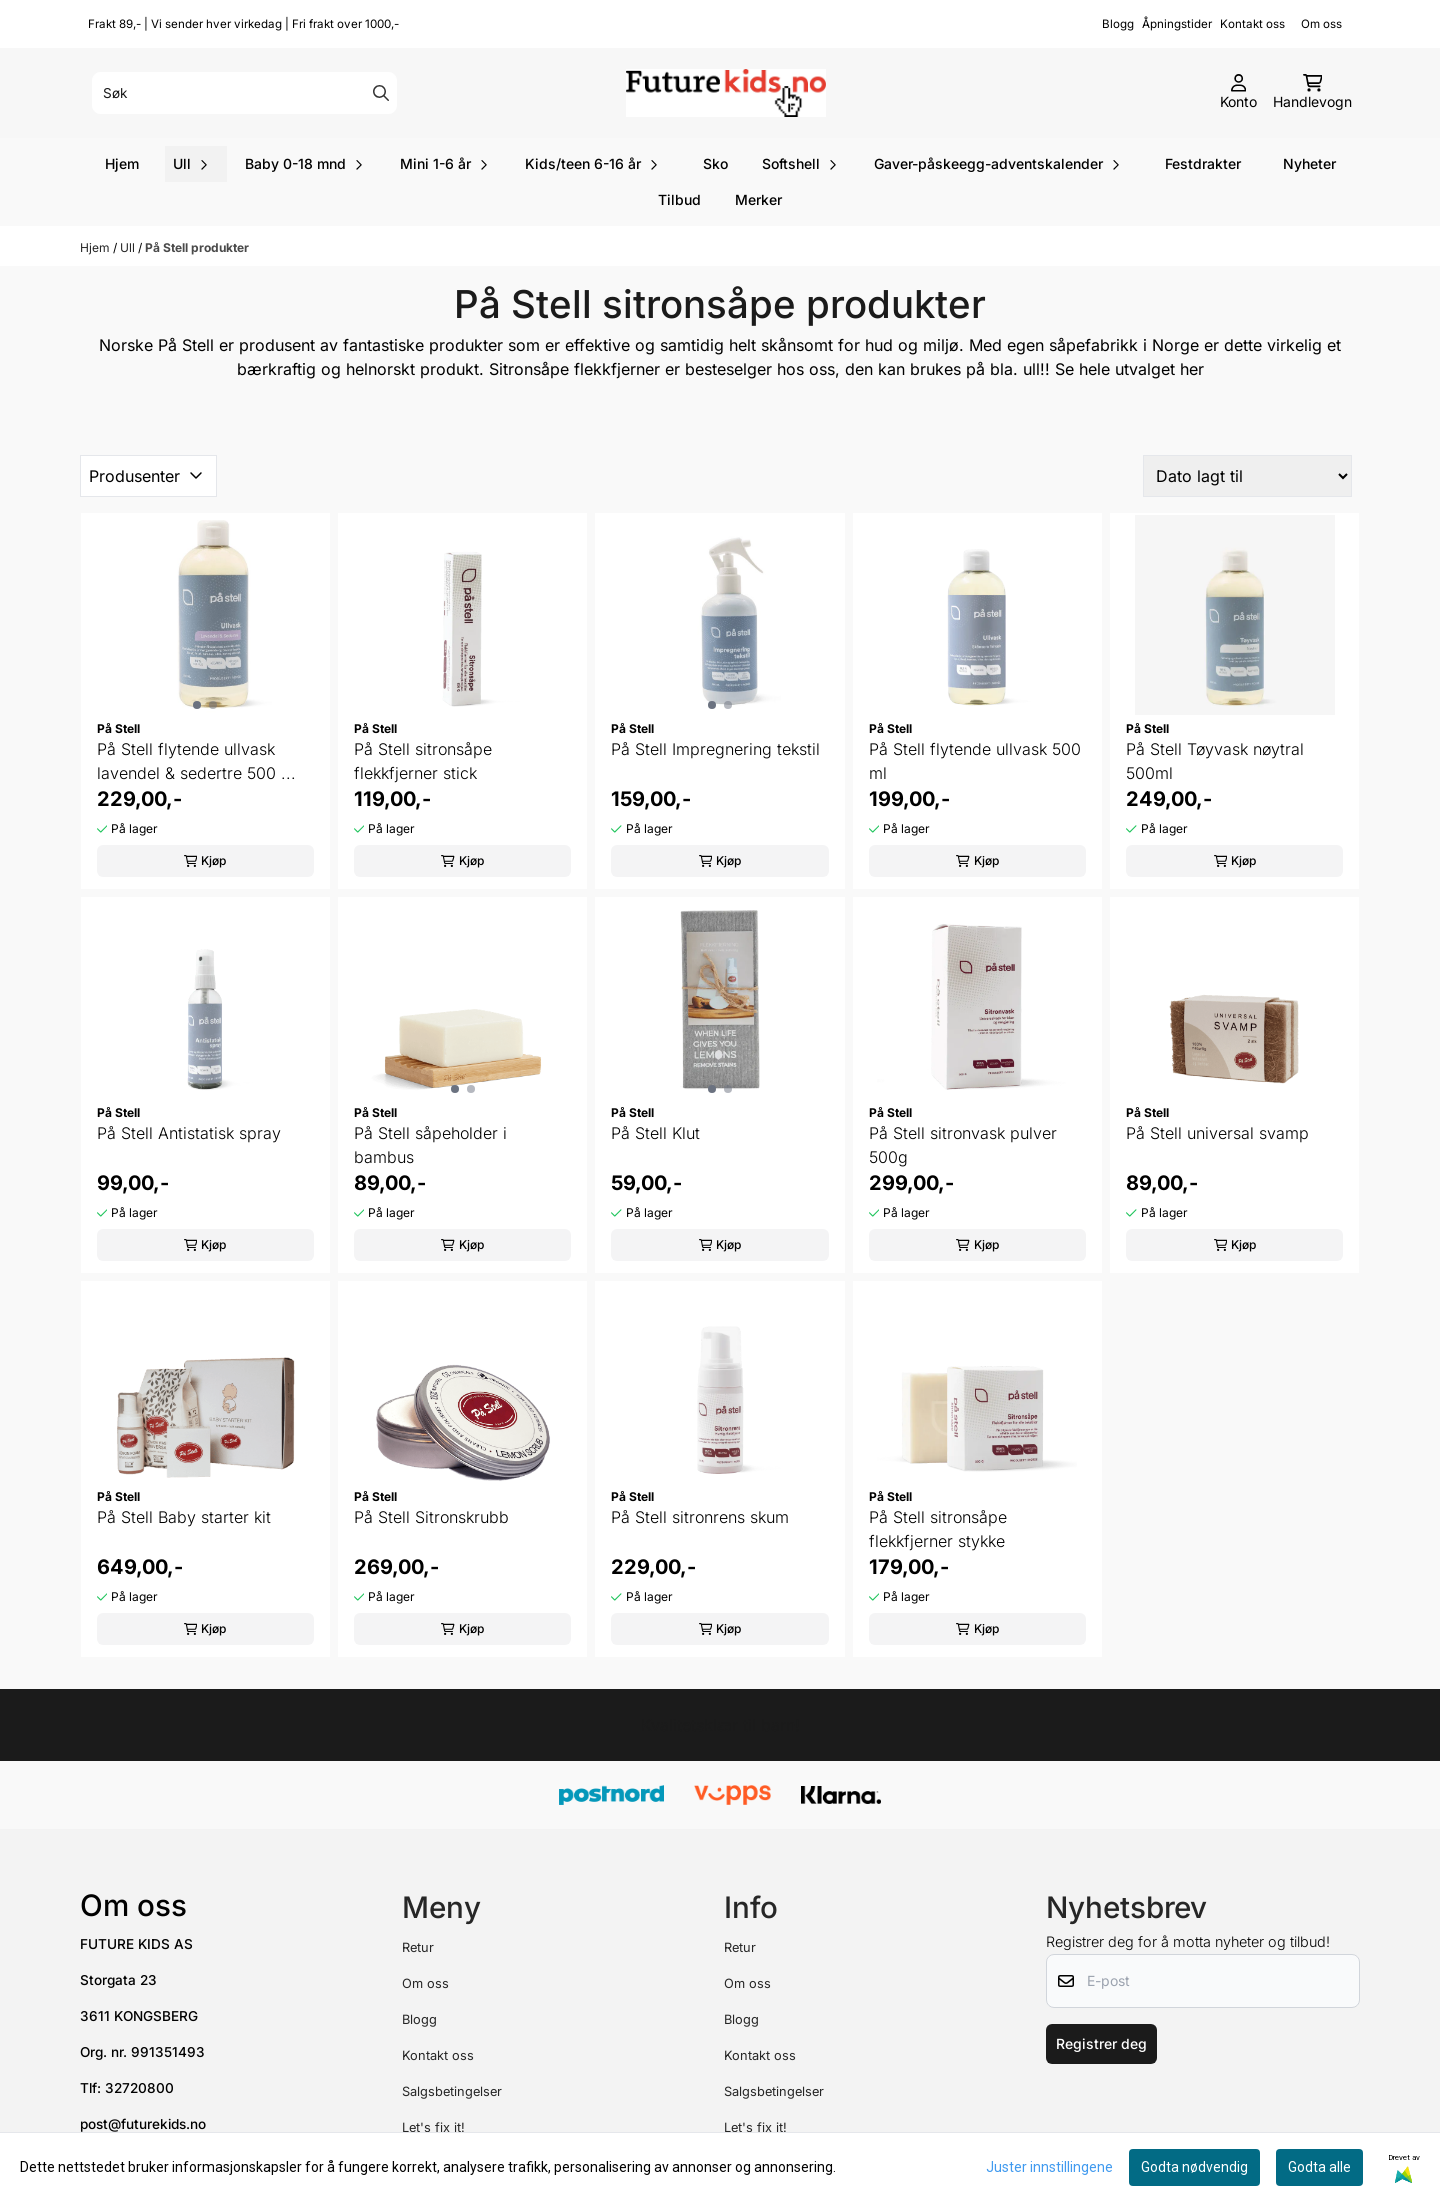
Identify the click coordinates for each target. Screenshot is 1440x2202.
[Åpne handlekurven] (1312, 93)
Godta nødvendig (1194, 2167)
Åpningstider (1177, 24)
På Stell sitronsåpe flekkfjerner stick (423, 761)
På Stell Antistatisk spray (189, 1133)
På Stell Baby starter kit (184, 1517)
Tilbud (679, 199)
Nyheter (1309, 163)
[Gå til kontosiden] (1238, 93)
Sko (715, 163)
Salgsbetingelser (452, 2091)
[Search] (381, 93)
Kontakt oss (1252, 24)
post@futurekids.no (143, 2124)
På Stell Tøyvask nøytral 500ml (1215, 761)
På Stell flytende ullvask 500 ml (975, 761)
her (1192, 369)
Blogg (1118, 24)
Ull (129, 247)
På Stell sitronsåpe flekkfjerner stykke (938, 1529)
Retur (418, 1947)
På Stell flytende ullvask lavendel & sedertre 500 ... (196, 761)
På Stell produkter (197, 247)
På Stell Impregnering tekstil (715, 749)
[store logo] (726, 93)
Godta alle (1319, 2167)
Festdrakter (1203, 163)
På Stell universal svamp (1217, 1133)
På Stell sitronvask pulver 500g (963, 1145)
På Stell (186, 345)
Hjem (96, 247)
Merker (758, 199)
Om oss (1330, 24)
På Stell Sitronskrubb (431, 1517)
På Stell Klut (655, 1133)
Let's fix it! (433, 2127)
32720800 (139, 2088)
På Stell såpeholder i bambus (430, 1145)
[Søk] (244, 93)
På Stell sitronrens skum (700, 1517)
